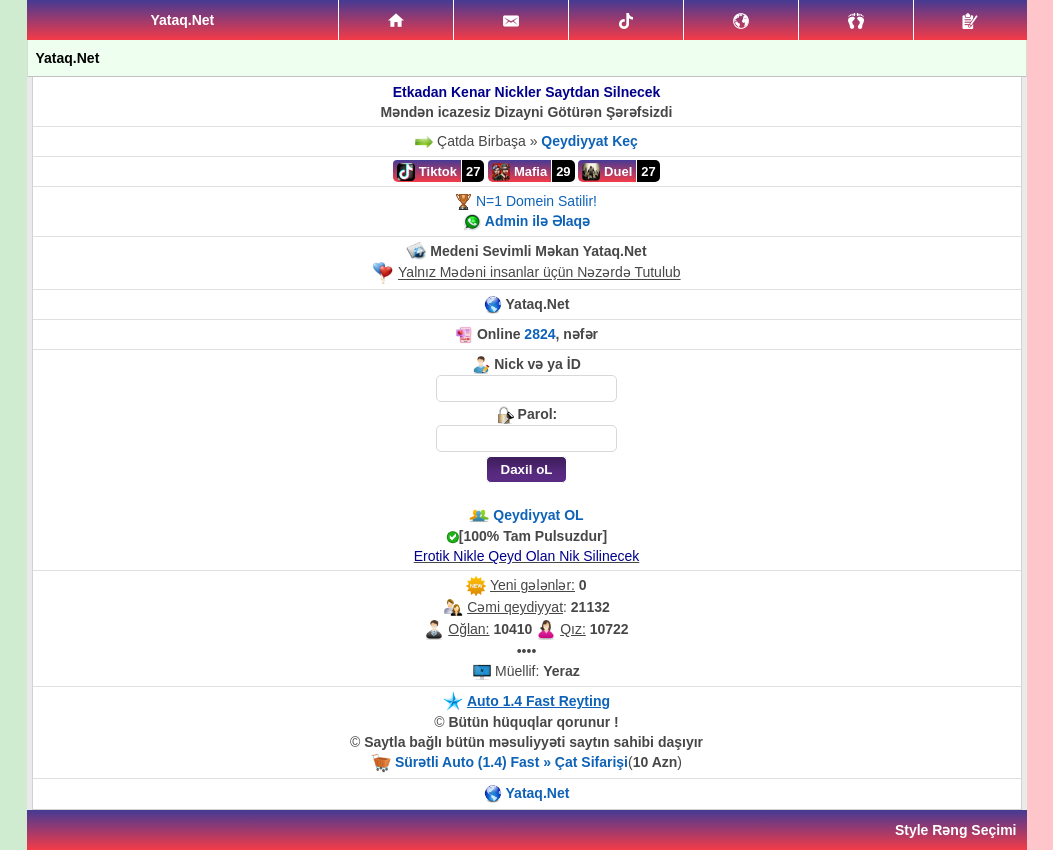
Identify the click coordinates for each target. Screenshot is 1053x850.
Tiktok (427, 172)
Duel (607, 172)
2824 (539, 334)
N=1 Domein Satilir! (536, 201)
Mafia (519, 172)
